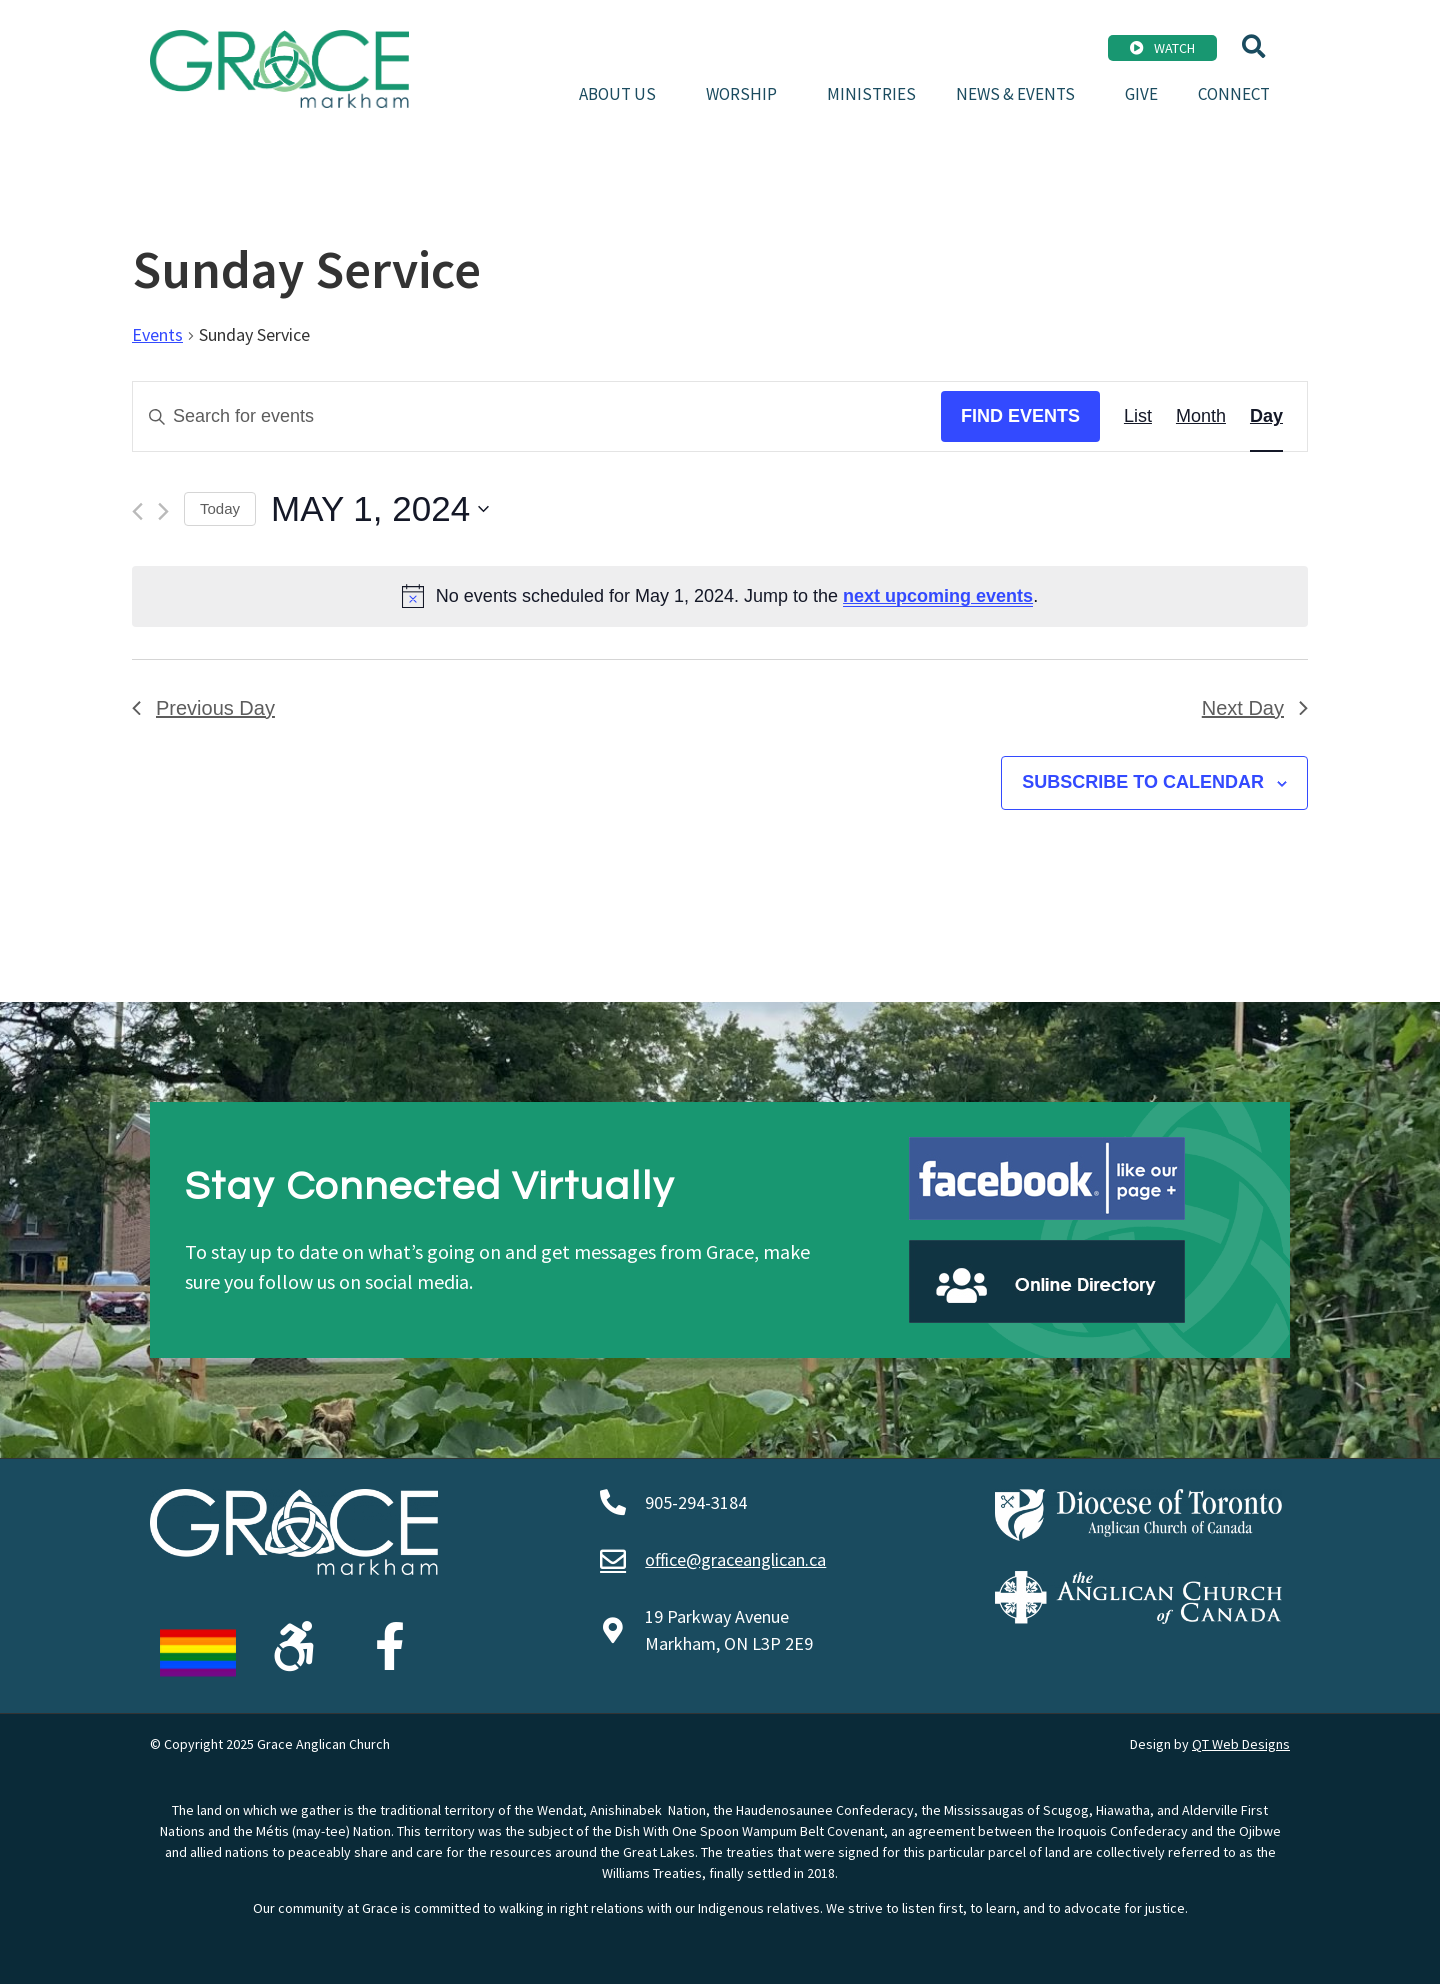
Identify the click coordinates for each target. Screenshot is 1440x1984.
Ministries (871, 94)
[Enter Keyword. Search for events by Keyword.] (537, 416)
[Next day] (163, 511)
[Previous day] (137, 511)
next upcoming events (938, 596)
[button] (1253, 46)
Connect (1234, 94)
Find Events (1020, 416)
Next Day (1255, 708)
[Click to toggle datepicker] (380, 509)
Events (157, 334)
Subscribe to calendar (1143, 782)
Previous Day (203, 708)
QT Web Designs (1241, 1744)
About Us (622, 94)
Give (1141, 94)
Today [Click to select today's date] (220, 508)
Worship (746, 94)
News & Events (1020, 94)
